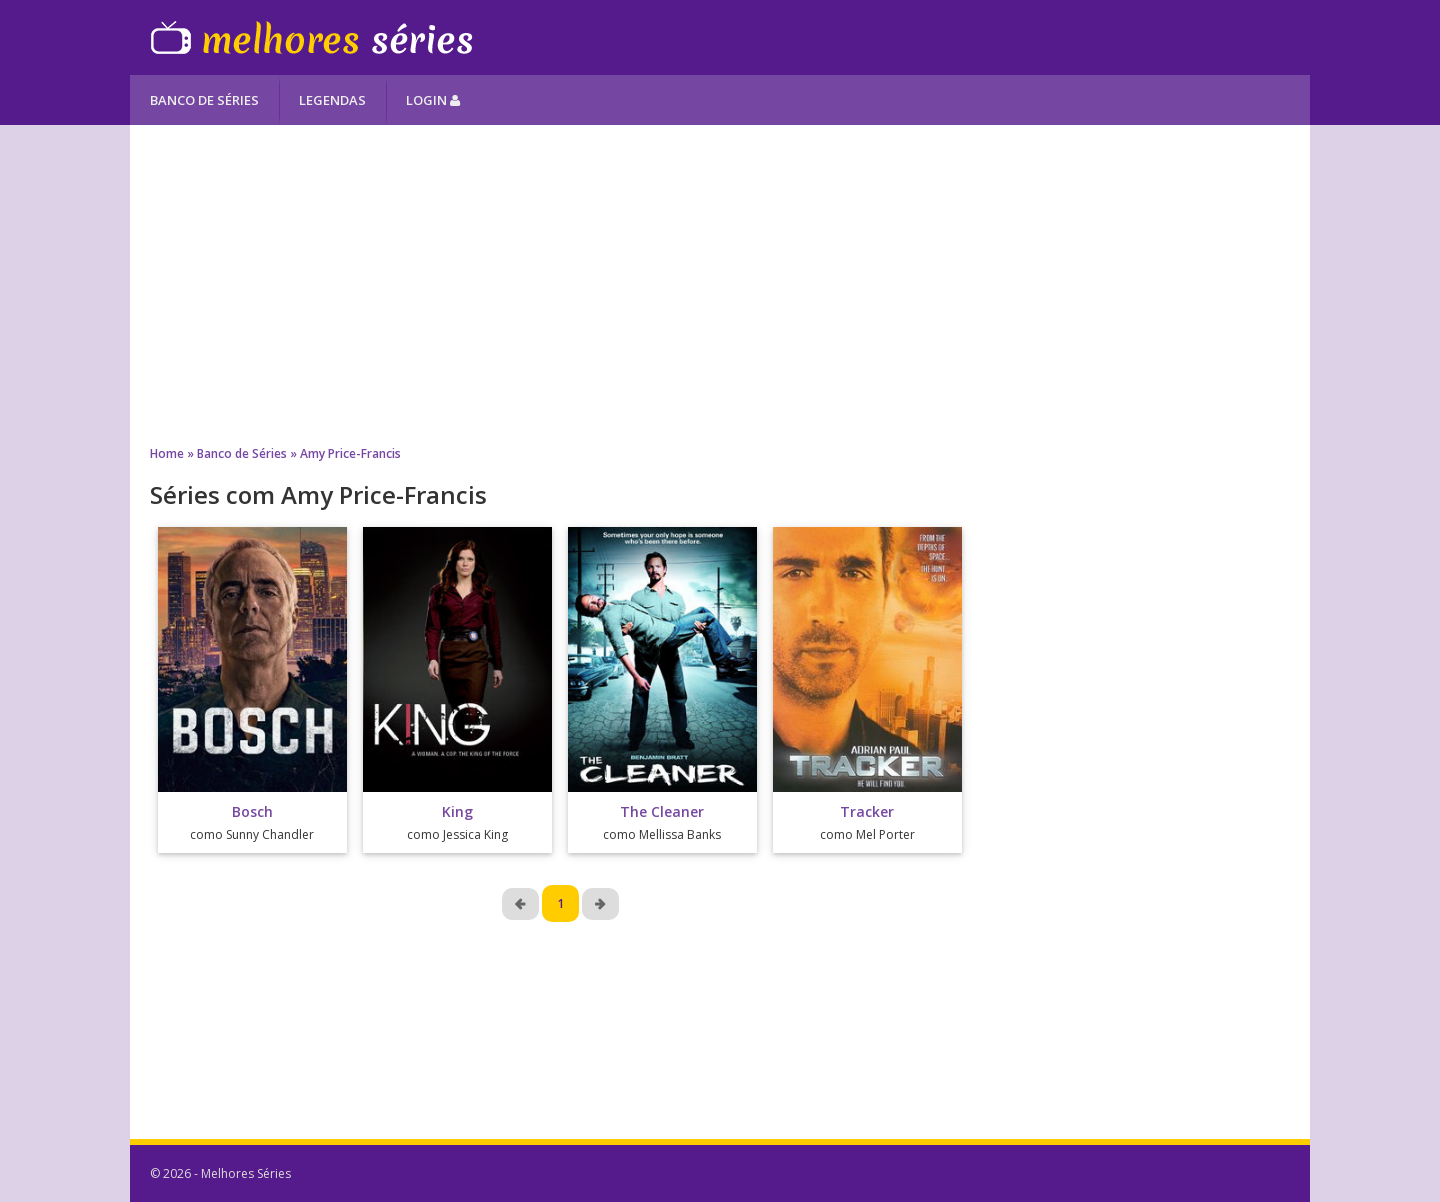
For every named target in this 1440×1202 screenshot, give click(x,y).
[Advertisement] (720, 285)
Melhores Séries (311, 37)
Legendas (332, 100)
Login (433, 100)
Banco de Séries (204, 100)
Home (167, 453)
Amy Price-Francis (350, 453)
